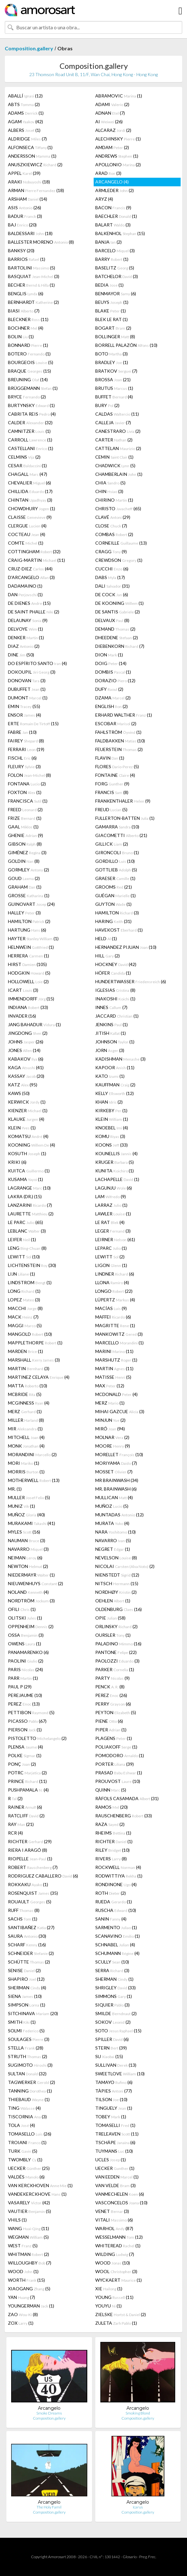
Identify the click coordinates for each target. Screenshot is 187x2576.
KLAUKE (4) (26, 1119)
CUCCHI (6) (111, 568)
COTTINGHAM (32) (34, 551)
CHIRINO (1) (114, 500)
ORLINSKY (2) (116, 1626)
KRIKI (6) (17, 1162)
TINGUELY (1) (113, 2108)
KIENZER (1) (27, 1110)
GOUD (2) (24, 878)
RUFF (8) (24, 1910)
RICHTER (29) (30, 1841)
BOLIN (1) (21, 336)
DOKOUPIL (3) (31, 672)
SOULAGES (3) (28, 2039)
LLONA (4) (112, 1282)
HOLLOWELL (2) (28, 981)
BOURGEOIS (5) (30, 362)
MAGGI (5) (25, 1325)
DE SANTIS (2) (117, 611)
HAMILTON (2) (29, 921)
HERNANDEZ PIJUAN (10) (125, 947)
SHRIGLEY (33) (115, 1987)
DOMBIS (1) (113, 672)
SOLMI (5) (26, 2030)
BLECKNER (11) (28, 319)
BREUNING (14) (28, 379)
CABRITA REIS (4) (32, 414)
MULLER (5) (29, 1497)
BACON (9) (113, 207)
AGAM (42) (25, 121)
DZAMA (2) (113, 697)
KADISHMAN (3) (120, 1059)
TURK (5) (22, 2151)
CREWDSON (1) (118, 560)
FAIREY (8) (26, 740)
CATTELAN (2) (118, 448)
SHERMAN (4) (27, 1987)
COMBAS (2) (114, 534)
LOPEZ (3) (24, 1299)
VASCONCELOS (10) (121, 2202)
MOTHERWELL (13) (34, 1480)
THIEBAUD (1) (29, 2099)
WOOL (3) (116, 2271)
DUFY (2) (109, 689)
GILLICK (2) (111, 844)
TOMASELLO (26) (29, 2133)
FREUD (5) (111, 809)
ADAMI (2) (112, 104)
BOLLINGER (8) (115, 336)
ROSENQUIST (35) (33, 1893)
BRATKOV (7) (116, 371)
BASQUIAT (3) (33, 276)
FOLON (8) (29, 775)
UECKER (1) (114, 2168)
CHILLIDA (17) (30, 491)
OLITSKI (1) (25, 1618)
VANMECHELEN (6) (119, 2194)
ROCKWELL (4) (118, 1867)
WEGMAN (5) (28, 2237)
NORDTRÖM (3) (31, 1600)
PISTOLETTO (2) (37, 1738)
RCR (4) (15, 1832)
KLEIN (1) (111, 1119)
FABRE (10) (22, 732)
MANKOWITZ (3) (119, 1334)
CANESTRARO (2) (117, 431)
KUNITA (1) (114, 1170)
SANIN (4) (110, 1918)
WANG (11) (28, 2228)
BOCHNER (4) (25, 328)
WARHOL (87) (114, 2228)
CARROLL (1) (30, 439)
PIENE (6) (109, 1721)
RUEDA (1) (113, 1901)
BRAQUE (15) (29, 371)
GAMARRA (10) (117, 826)
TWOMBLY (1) (25, 2159)
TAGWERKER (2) (31, 2082)
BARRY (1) (111, 259)
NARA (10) (115, 1532)
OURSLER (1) (113, 1635)
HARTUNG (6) (27, 930)
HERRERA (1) (28, 955)
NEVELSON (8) (116, 1557)
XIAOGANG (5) (29, 2288)
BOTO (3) (111, 353)
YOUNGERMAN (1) (31, 2305)
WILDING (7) (114, 2254)
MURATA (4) (112, 1523)
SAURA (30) (27, 1936)
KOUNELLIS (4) (116, 1153)
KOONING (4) (31, 1145)
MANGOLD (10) (30, 1334)
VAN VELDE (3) (115, 2185)
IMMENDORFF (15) (31, 998)
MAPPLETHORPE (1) (35, 1342)
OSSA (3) (26, 1635)
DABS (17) (110, 577)
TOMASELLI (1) (115, 2125)
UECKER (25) (29, 2168)
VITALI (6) (114, 2219)
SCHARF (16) (27, 1944)
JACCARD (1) (117, 1016)
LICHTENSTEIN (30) (32, 1265)
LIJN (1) (21, 1274)
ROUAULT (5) (29, 1901)
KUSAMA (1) (25, 1179)
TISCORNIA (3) (27, 2116)
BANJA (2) (108, 242)
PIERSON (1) (25, 1729)
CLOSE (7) (111, 525)
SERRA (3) (112, 1970)
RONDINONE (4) (116, 1884)
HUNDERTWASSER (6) (130, 981)
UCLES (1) (110, 2159)
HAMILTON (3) (117, 912)
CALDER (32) (30, 422)
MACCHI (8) (25, 1308)
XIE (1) (108, 2288)
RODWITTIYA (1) (118, 1875)
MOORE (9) (112, 1446)
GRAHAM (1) (24, 887)
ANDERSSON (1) (32, 156)
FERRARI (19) (26, 749)
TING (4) (24, 2108)
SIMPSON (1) (26, 2004)
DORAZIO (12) (115, 680)
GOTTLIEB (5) (116, 869)
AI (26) (109, 121)
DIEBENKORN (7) (119, 646)
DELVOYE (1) (25, 629)
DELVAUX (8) (112, 620)
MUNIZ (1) (21, 1506)
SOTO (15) (118, 2030)
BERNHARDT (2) (33, 302)
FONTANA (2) (27, 783)
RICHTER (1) (114, 1841)
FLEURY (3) (24, 766)
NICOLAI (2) (125, 1566)
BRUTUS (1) (114, 388)
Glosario (130, 2556)
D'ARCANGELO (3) (31, 577)
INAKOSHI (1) (115, 998)
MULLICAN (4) (114, 1497)
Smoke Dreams (49, 2413)
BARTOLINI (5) (31, 267)
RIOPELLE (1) (30, 1858)
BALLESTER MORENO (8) (41, 242)
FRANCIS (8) (111, 792)
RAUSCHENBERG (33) (123, 1815)
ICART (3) (23, 990)
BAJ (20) (22, 224)
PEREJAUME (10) (25, 1695)
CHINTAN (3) (30, 500)
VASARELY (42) (29, 2202)
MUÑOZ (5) (111, 1506)
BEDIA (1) (109, 285)
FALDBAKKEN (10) (120, 740)
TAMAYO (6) (114, 2082)
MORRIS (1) (26, 1471)
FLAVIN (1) (109, 758)
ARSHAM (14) (27, 199)
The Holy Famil (49, 2507)
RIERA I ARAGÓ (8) (27, 1850)
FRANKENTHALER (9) (122, 801)
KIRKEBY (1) (111, 1110)
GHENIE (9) (25, 835)
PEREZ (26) (111, 1695)
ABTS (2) (24, 104)
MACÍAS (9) (111, 1308)
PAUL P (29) (20, 1686)
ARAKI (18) (29, 181)
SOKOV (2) (113, 2022)
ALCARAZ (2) (113, 130)
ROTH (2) (110, 1893)
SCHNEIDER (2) (31, 1953)
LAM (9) (110, 1196)
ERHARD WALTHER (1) (123, 715)
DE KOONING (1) (119, 603)
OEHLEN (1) (112, 1600)
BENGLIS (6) (25, 293)
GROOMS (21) (113, 887)
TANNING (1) (30, 2090)
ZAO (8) (23, 2314)
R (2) (15, 1798)
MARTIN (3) (28, 1368)
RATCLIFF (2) (26, 1815)
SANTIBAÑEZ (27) (31, 1927)
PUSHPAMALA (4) (28, 1789)
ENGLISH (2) (111, 706)
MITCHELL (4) (26, 1437)
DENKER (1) (26, 637)
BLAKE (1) (110, 310)
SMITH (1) (22, 2022)
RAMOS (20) (111, 1807)
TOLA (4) (21, 2125)
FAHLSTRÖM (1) (118, 732)
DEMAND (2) (115, 629)
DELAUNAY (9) (27, 620)
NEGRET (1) (112, 1549)
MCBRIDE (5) (24, 1394)
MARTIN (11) (114, 1368)
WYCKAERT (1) (118, 2280)
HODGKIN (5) (29, 973)
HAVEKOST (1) (119, 930)
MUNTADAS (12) (119, 1514)
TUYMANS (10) (114, 2151)
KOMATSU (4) (28, 1136)
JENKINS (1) (111, 1024)
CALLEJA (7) (113, 422)
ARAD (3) (108, 173)
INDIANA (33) (28, 1007)
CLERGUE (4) (27, 525)
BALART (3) (113, 224)
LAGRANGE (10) (29, 1188)
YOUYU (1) (108, 2305)
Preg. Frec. (147, 2556)
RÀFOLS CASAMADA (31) (127, 1798)
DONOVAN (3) (27, 680)
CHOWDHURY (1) (31, 508)
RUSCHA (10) (115, 1910)
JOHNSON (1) (114, 1041)
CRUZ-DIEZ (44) (30, 568)
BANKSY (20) (21, 250)
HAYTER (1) (33, 938)
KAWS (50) (19, 1093)
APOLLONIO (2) (118, 164)
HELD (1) (106, 938)
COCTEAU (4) (26, 534)
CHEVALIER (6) (29, 482)
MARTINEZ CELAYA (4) (38, 1377)
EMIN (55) (24, 706)
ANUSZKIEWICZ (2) (35, 164)
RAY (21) (21, 1824)
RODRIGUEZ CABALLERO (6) (43, 1875)
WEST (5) (23, 2245)
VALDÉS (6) (26, 2176)
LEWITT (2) (110, 1256)
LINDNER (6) (114, 1274)
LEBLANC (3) (27, 1231)
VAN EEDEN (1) (117, 2176)
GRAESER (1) (115, 878)
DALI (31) (112, 586)
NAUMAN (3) (26, 1540)
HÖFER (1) (113, 973)
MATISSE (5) (113, 1377)
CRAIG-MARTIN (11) (36, 560)
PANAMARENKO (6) (28, 1652)
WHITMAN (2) (28, 2254)
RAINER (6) (25, 1807)
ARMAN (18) (36, 190)
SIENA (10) (25, 1996)
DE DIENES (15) (29, 603)
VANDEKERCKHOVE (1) (37, 2194)
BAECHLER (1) (116, 216)
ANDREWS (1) (116, 156)
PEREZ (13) (24, 1704)
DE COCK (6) (111, 594)
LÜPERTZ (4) (115, 1299)
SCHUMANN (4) (117, 1953)
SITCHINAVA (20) (33, 2013)
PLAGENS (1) (113, 1738)
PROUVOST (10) (117, 1781)
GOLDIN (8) (24, 861)
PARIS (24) (25, 1669)
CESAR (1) (27, 465)
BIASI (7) (24, 310)
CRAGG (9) (111, 551)
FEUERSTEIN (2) (119, 749)
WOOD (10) (112, 2262)
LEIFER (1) (22, 1239)
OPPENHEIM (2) (31, 1626)
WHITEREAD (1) (117, 2245)
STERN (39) (111, 2047)
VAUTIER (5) (29, 2211)
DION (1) (109, 654)
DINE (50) (21, 654)
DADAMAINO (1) (25, 586)
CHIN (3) (109, 491)
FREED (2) (25, 809)
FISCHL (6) (22, 758)
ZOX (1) (20, 2323)
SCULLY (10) (112, 1961)
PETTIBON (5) (31, 1712)
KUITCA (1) (29, 1170)
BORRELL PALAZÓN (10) (126, 345)
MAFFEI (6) (113, 1317)
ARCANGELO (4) (112, 181)
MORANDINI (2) (32, 1454)
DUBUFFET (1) (27, 689)
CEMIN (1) (114, 457)
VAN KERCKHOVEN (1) (40, 2185)
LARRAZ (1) (111, 1205)
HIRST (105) (27, 964)
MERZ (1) (110, 1403)
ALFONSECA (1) (30, 147)
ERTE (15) (33, 723)
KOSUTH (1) (27, 1153)
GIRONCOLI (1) (117, 852)
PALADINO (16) (118, 1643)
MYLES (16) (24, 1532)
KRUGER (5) (114, 1162)
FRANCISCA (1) (27, 801)
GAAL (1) (23, 826)
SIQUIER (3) (112, 2004)
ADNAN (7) (110, 113)
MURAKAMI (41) (31, 1523)
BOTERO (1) (29, 353)
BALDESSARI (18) (30, 233)
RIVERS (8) (111, 1858)
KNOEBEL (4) (111, 1127)
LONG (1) (24, 1291)
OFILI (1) (22, 1609)
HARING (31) (113, 921)
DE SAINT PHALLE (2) (33, 611)
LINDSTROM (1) (30, 1282)
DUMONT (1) (27, 697)
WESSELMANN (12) (119, 2237)
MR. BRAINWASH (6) (116, 1489)
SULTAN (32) (27, 2073)
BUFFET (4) (114, 396)
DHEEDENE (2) (116, 637)
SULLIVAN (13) (115, 2065)
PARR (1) (23, 1678)
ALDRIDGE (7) (27, 138)
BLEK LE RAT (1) (111, 319)
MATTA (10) (27, 1385)
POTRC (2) (27, 1772)
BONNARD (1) (28, 345)
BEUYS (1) (111, 302)
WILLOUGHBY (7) (29, 2262)
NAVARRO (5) (113, 1540)
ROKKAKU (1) (28, 1884)
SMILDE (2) (116, 2013)
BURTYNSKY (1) (31, 405)
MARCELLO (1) (119, 1342)
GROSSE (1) (28, 895)
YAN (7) (21, 2297)
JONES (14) (24, 1050)
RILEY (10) (112, 1850)
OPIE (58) (110, 1618)
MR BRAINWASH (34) (116, 1480)
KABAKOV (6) (25, 1059)
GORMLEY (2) (28, 869)
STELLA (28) (25, 2047)
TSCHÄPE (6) (115, 2142)
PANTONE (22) (116, 1652)
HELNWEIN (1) (31, 947)
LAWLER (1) (113, 1213)
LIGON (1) (111, 1265)
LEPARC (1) (111, 1248)
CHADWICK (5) (115, 465)
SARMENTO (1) (116, 1927)
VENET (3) (112, 2211)
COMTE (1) (25, 543)
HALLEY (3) (24, 912)
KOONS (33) (111, 1145)
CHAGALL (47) (27, 474)
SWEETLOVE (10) (120, 2073)
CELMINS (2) (24, 457)
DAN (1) (25, 594)
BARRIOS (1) (26, 259)
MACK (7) (23, 1317)
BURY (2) (107, 405)
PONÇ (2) (22, 1764)
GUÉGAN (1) (115, 895)
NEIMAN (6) (25, 1557)
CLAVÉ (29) (112, 517)
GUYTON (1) (113, 904)
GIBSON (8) (25, 844)
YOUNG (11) (114, 2297)
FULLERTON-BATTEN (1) (125, 818)
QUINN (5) (110, 1789)
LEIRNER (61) (115, 1239)
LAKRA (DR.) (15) (25, 1196)
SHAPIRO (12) (26, 1979)
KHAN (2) (109, 1102)
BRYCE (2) (27, 396)
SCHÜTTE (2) (29, 1961)
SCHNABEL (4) (115, 1944)
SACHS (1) (22, 1918)
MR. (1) (15, 1489)
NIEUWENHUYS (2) (35, 1583)
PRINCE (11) (27, 1781)
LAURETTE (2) (31, 1213)
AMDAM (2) (112, 147)
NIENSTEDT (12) (117, 1575)
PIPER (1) (110, 1729)
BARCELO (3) (115, 250)
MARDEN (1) (25, 1351)
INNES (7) (111, 1007)
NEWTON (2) (28, 1566)
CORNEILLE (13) (121, 543)
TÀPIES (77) (113, 2090)
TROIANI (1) (27, 2142)
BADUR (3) (25, 216)
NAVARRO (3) (28, 1549)
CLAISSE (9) (30, 517)
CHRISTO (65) (118, 508)
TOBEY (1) (110, 2116)
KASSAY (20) (26, 1076)
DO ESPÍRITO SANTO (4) (37, 663)
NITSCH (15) (116, 1583)
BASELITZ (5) (114, 267)
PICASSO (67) (27, 1721)
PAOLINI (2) (25, 1661)
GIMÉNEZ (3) (27, 852)
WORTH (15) (26, 2280)
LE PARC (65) (25, 1222)
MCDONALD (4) (116, 1394)
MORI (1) (23, 1463)
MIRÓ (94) (110, 1428)
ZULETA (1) (116, 2323)
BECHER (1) (31, 285)
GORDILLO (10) (115, 861)
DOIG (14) (110, 663)
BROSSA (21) (113, 379)
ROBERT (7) (33, 1867)
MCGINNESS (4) (28, 1403)
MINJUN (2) (110, 1420)
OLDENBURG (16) (118, 1609)
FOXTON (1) (24, 792)
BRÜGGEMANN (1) (33, 388)
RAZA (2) (110, 1824)
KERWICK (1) (27, 1102)
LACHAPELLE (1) (117, 1179)
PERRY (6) (113, 1704)
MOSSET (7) (114, 1471)
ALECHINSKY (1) (118, 138)
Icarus (138, 2507)
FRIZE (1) (24, 818)
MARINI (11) (114, 1351)
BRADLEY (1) (111, 362)
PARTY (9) (112, 1678)
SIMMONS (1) (113, 1996)
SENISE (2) (24, 1970)
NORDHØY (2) (116, 1592)
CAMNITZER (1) (29, 431)
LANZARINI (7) (30, 1205)
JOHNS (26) (25, 1041)
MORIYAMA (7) (116, 1463)
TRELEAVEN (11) (117, 2133)
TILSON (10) (111, 2099)
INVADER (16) (22, 1016)
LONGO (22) (114, 1291)
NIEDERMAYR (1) (31, 1575)
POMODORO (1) (119, 1755)
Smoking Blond (138, 2413)
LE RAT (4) (110, 1222)
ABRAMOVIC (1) (118, 95)
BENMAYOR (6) (115, 293)
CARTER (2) (114, 439)
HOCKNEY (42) (115, 964)
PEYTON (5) (115, 1712)
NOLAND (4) (28, 1592)
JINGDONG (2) (27, 1033)
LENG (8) (27, 1248)
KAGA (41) (26, 1067)
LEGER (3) (113, 1231)
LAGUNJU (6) (113, 1188)
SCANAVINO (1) (117, 1936)
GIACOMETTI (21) (121, 835)
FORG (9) (112, 783)
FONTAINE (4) (115, 775)
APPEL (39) (24, 173)
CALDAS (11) (117, 414)
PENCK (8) (110, 1686)
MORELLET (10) (119, 1454)
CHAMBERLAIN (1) (118, 474)
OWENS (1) (24, 1643)
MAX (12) (109, 1385)
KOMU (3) (110, 1136)
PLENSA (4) (25, 1747)
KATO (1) (110, 1076)
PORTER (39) (114, 1764)
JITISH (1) (110, 1033)
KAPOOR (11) (114, 1067)
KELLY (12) (114, 1093)
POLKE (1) (24, 1755)
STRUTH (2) (27, 2056)
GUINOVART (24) (31, 904)
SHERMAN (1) (114, 1979)
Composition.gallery (29, 48)
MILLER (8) (26, 1420)
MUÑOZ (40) (26, 1514)
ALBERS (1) (24, 130)
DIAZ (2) (24, 646)
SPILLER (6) (112, 2039)
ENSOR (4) (24, 715)
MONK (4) (26, 1446)
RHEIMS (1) (113, 1832)
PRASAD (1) (118, 1772)
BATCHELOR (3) (116, 276)
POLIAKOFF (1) (116, 1747)
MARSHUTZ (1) (116, 1360)
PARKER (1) (114, 1669)
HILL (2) (107, 955)
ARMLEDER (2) (114, 190)
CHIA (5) (110, 482)
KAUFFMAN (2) (115, 1084)
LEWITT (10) (24, 1256)
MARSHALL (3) (34, 1360)
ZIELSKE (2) (120, 2314)
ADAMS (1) (26, 113)
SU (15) (109, 2056)
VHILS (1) (17, 2219)
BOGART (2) (113, 328)
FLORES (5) (117, 766)
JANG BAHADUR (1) (34, 1024)
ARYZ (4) (104, 199)
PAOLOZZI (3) (117, 1661)
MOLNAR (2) (112, 1437)
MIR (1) (25, 1428)
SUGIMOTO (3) (30, 2065)
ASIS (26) (24, 207)
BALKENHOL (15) (120, 233)
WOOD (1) (23, 2271)
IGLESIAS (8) (115, 990)
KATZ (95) (22, 1084)
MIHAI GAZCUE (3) (119, 1411)
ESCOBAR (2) (115, 723)
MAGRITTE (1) (115, 1325)
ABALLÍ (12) (25, 95)
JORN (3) (109, 1050)
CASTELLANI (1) (30, 448)
